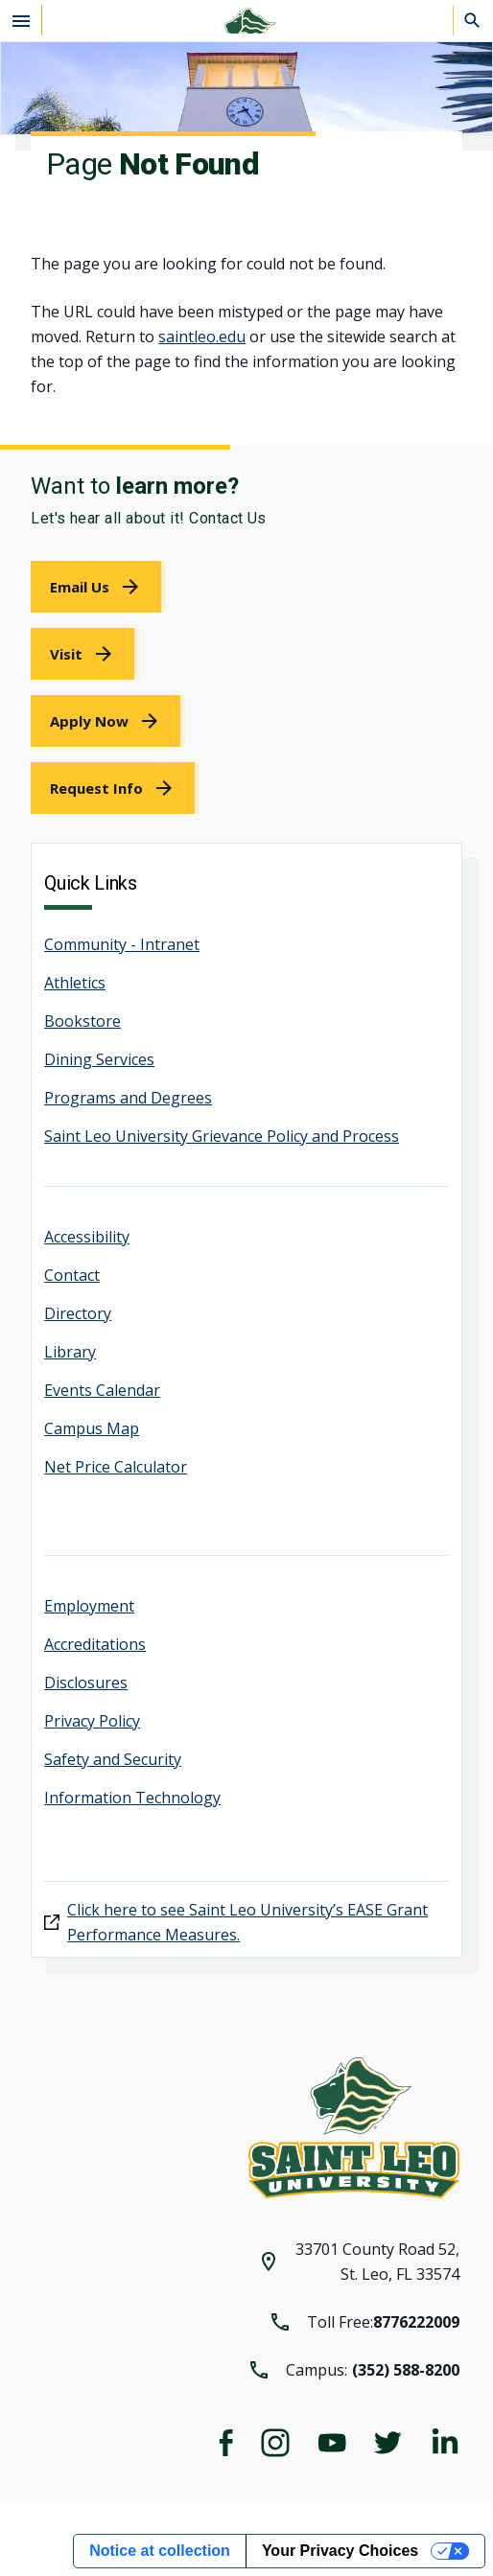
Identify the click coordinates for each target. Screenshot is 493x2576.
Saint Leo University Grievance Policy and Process (221, 1136)
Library (70, 1351)
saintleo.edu (202, 336)
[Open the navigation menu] (21, 20)
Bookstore (82, 1021)
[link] (98, 587)
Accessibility (86, 1236)
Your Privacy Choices (340, 2550)
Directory (77, 1313)
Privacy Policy (92, 1720)
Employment (89, 1605)
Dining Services (99, 1059)
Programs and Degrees (128, 1097)
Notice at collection (159, 2550)
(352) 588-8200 (405, 2369)
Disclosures (86, 1682)
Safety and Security (112, 1759)
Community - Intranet (122, 944)
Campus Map (91, 1428)
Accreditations (95, 1644)
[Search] (473, 20)
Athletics (75, 982)
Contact (72, 1275)
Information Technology (132, 1797)
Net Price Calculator (115, 1466)
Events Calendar (102, 1390)
